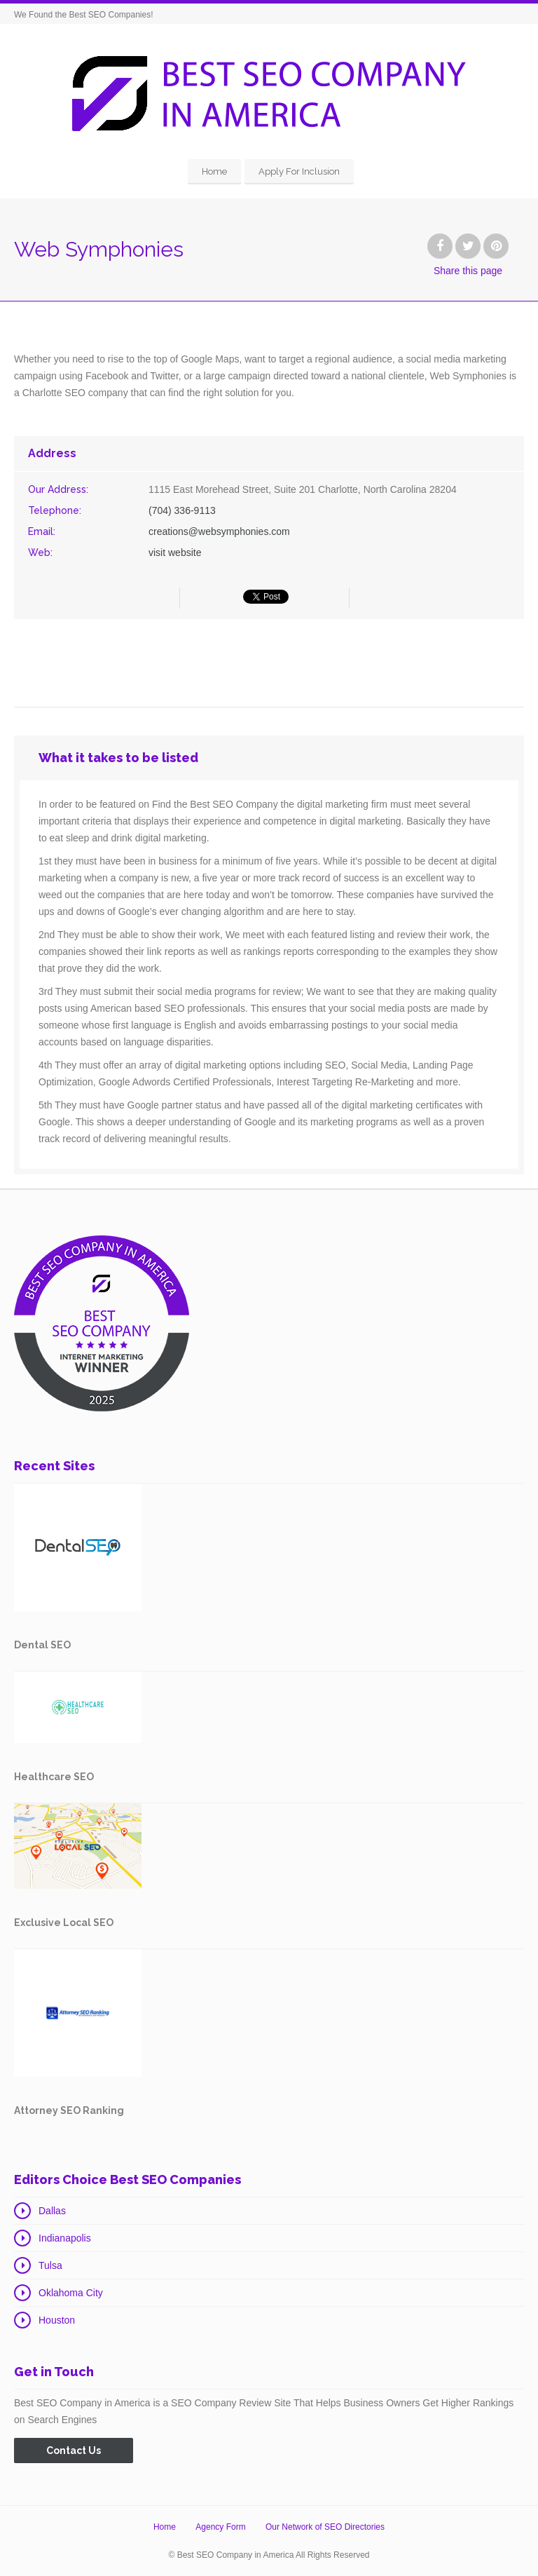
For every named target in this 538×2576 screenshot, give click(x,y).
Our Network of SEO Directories (325, 2527)
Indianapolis (65, 2238)
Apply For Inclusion (299, 171)
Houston (57, 2320)
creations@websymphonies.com (219, 531)
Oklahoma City (71, 2292)
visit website (175, 552)
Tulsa (50, 2265)
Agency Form (220, 2527)
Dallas (52, 2210)
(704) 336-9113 (182, 510)
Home (214, 171)
